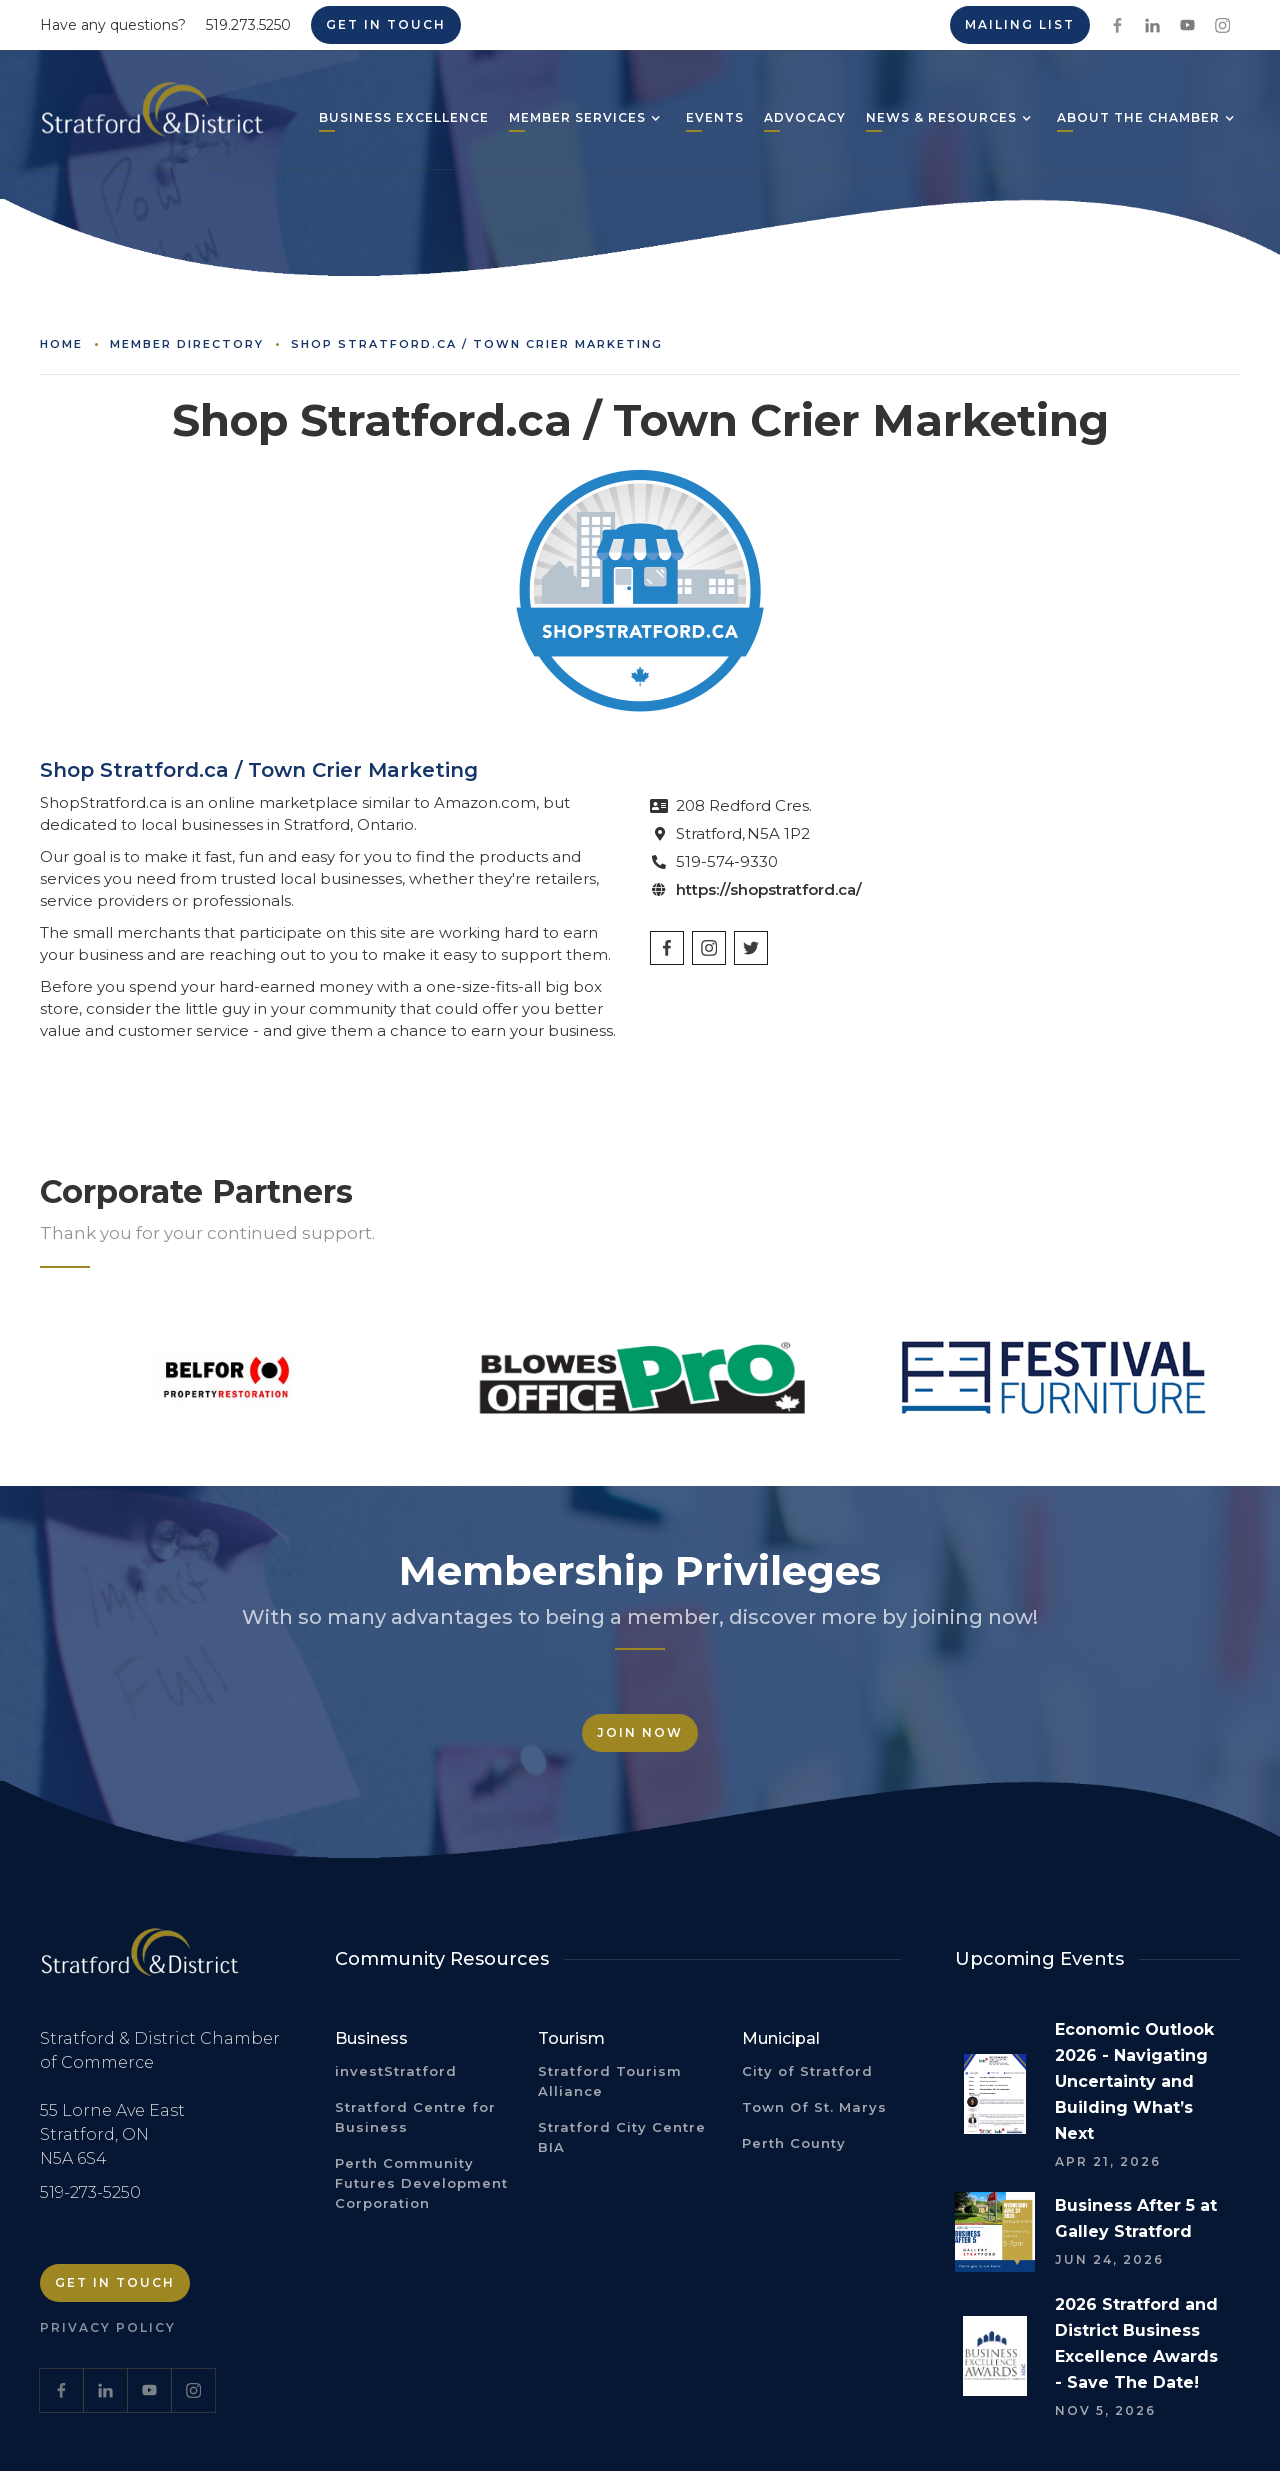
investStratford (396, 2071)
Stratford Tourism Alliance (610, 2081)
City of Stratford (807, 2071)
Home (61, 344)
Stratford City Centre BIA (622, 2137)
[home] (152, 117)
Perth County (794, 2143)
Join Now (640, 1732)
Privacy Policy (108, 2327)
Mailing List (1020, 24)
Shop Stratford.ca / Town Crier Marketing (477, 344)
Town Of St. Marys (814, 2107)
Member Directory (187, 344)
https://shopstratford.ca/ (769, 889)
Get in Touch (386, 24)
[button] (577, 120)
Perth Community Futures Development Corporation (421, 2183)
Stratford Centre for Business (415, 2117)
